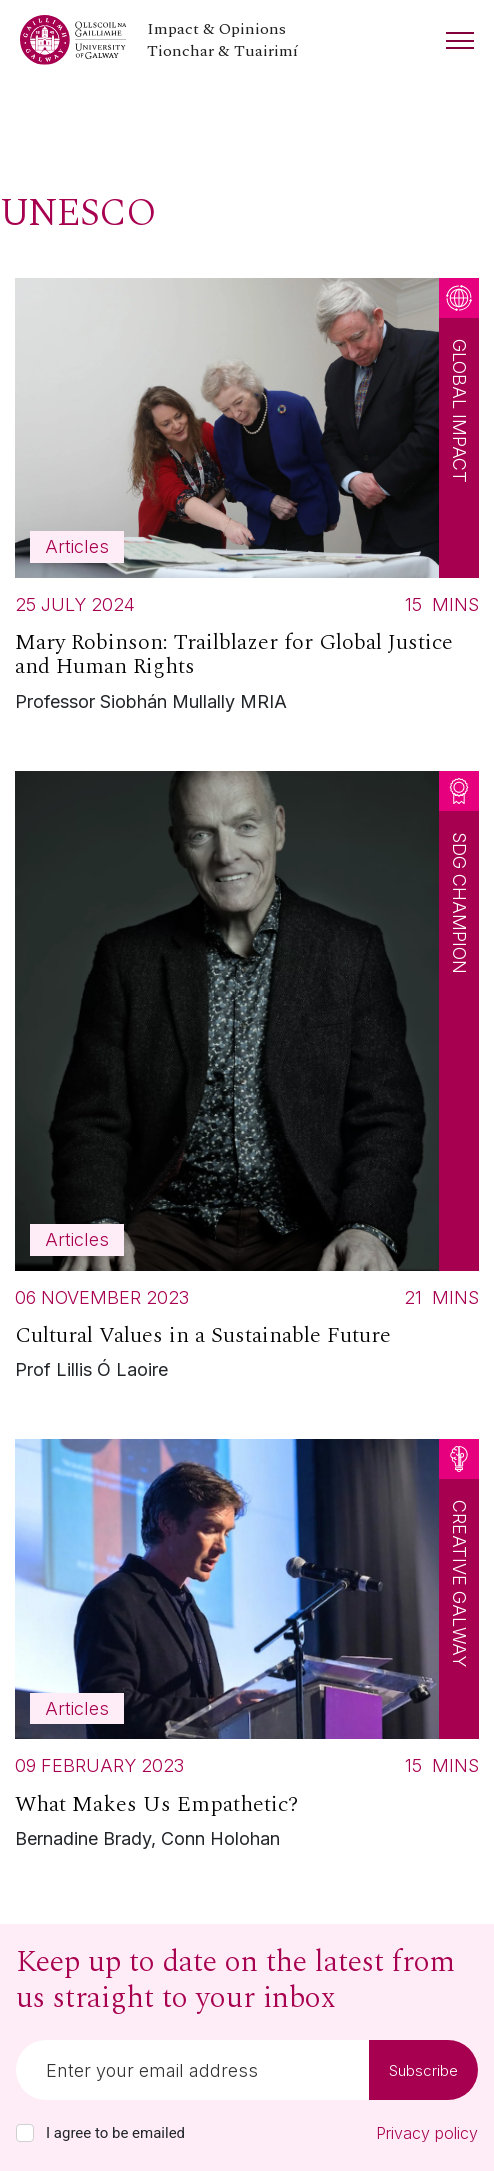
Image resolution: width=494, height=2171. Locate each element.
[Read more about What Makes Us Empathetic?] (247, 1649)
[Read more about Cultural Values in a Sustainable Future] (247, 1081)
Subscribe (423, 2070)
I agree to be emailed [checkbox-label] (115, 2133)
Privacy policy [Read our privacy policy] (427, 2133)
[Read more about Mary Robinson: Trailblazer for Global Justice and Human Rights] (247, 500)
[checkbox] (25, 2133)
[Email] (192, 2070)
